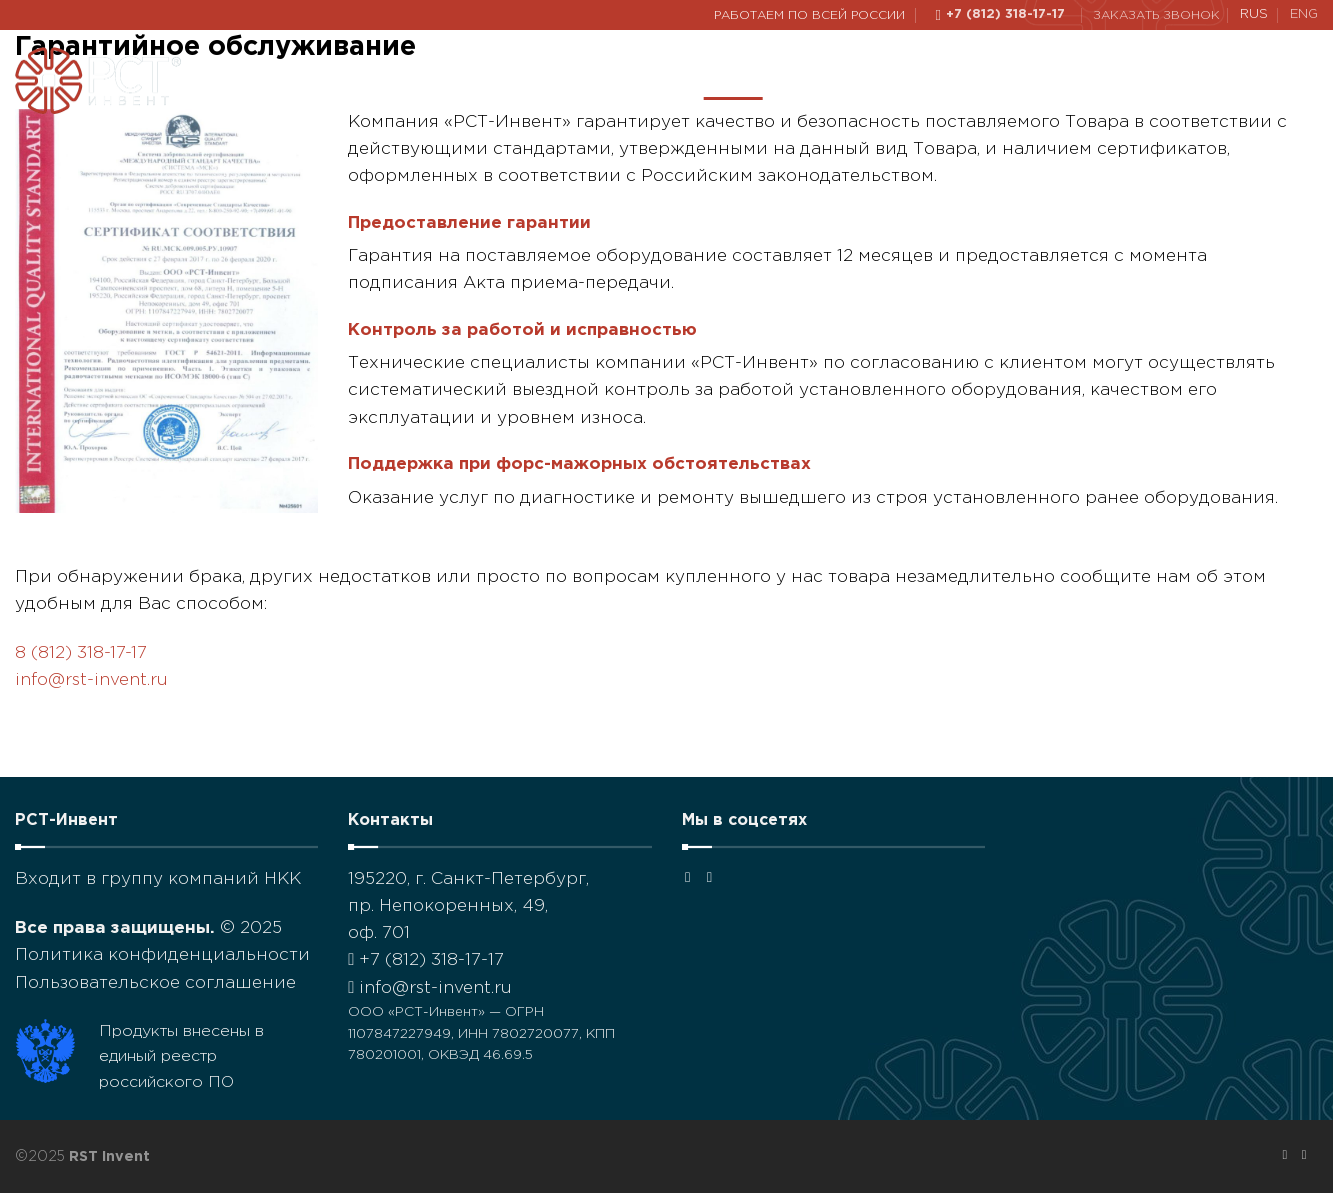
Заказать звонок (1156, 15)
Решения (931, 80)
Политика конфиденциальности (162, 955)
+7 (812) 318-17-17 (426, 960)
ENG (1304, 14)
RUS (1254, 14)
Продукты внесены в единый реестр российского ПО (181, 1057)
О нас (733, 80)
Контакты (1146, 79)
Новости (1038, 80)
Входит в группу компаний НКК (158, 879)
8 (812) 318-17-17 (81, 653)
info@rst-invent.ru (91, 680)
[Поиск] (1308, 80)
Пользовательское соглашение (155, 983)
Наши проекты (617, 79)
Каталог (824, 80)
